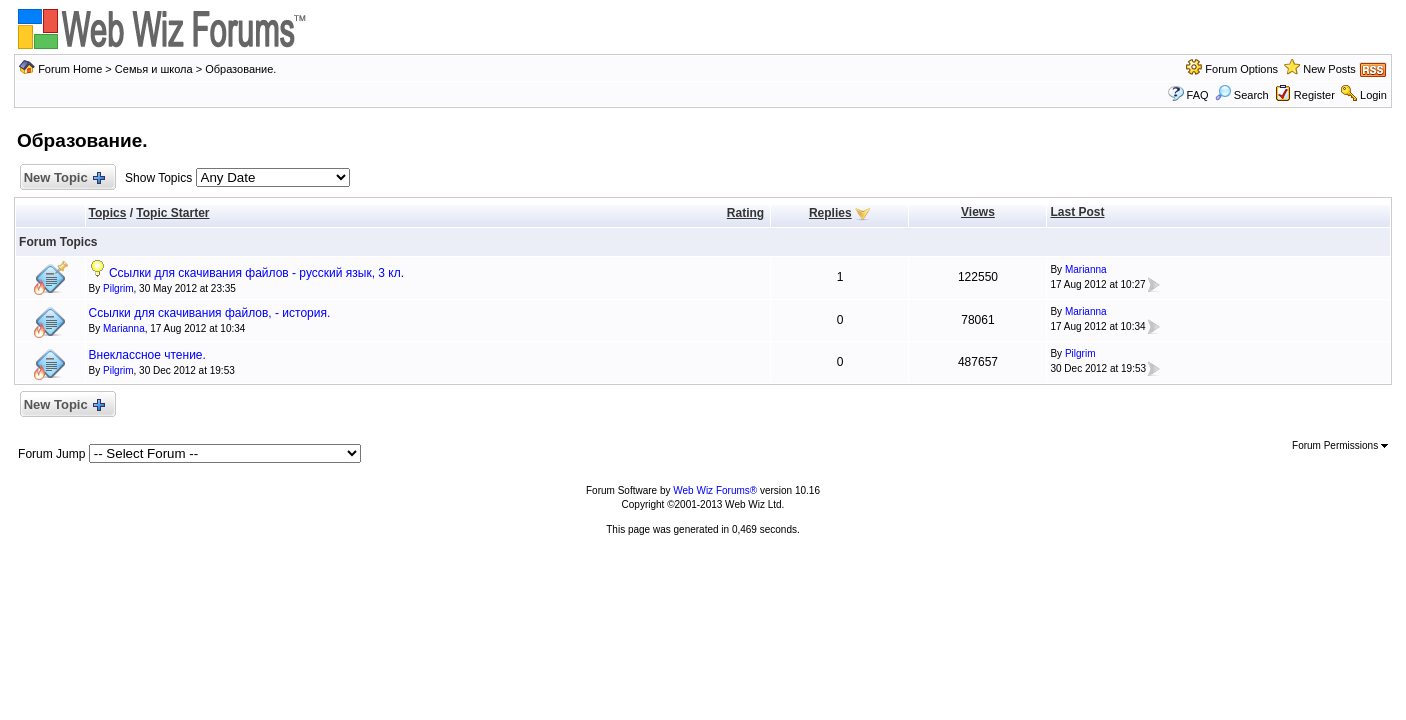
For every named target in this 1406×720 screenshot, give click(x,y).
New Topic (63, 178)
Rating (745, 213)
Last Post (1077, 212)
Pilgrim (118, 288)
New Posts (1329, 69)
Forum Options (1241, 69)
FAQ (1198, 95)
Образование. (240, 69)
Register (1314, 95)
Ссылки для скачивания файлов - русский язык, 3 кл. (256, 273)
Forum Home (70, 69)
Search (1242, 95)
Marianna (1086, 269)
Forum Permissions (1340, 445)
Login (1373, 95)
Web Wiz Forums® (715, 490)
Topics (108, 213)
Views (978, 212)
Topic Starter (172, 213)
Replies (830, 213)
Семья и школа (154, 69)
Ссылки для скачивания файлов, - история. (210, 313)
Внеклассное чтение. (147, 355)
